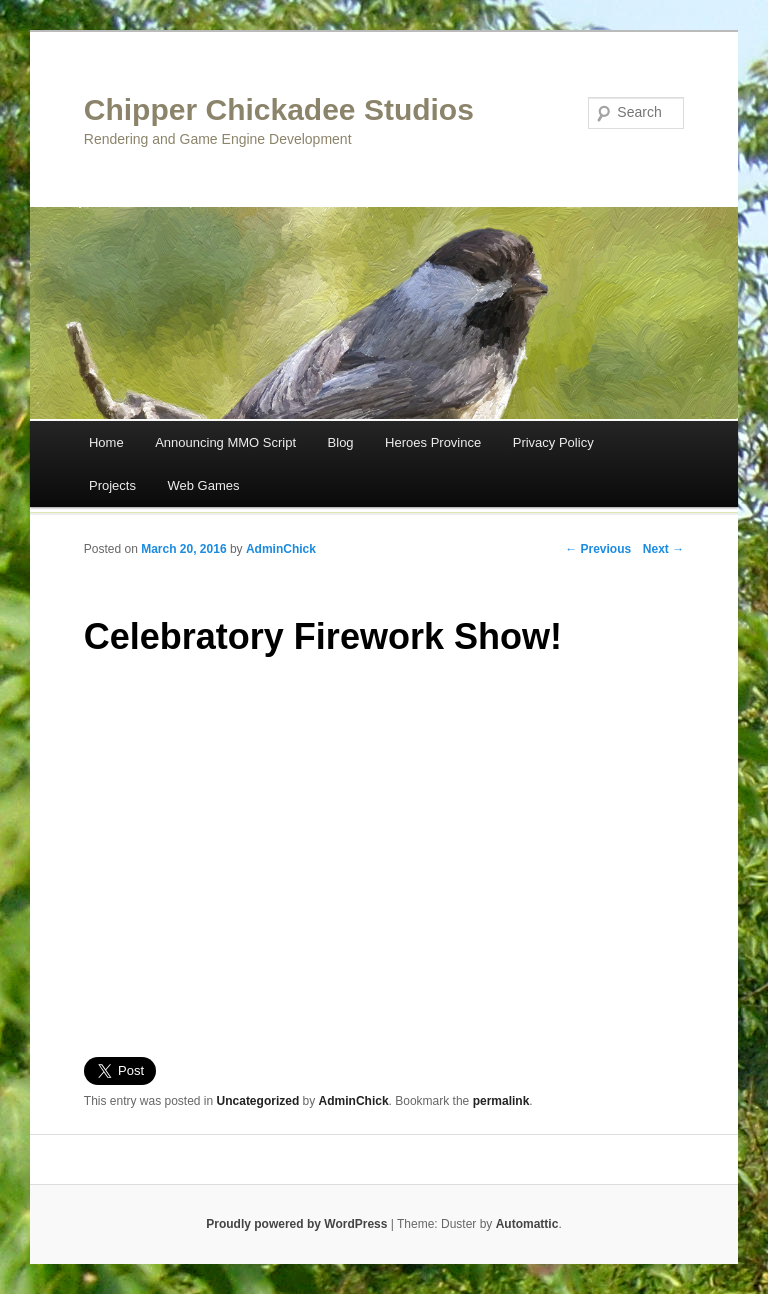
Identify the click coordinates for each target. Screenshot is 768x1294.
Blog (341, 442)
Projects (112, 485)
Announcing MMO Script (225, 442)
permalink (501, 1101)
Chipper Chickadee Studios (279, 109)
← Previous (598, 549)
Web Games (203, 485)
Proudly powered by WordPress (296, 1224)
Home (106, 442)
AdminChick (281, 549)
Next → (663, 549)
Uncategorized (258, 1101)
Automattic (527, 1224)
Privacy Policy (553, 442)
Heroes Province (433, 442)
